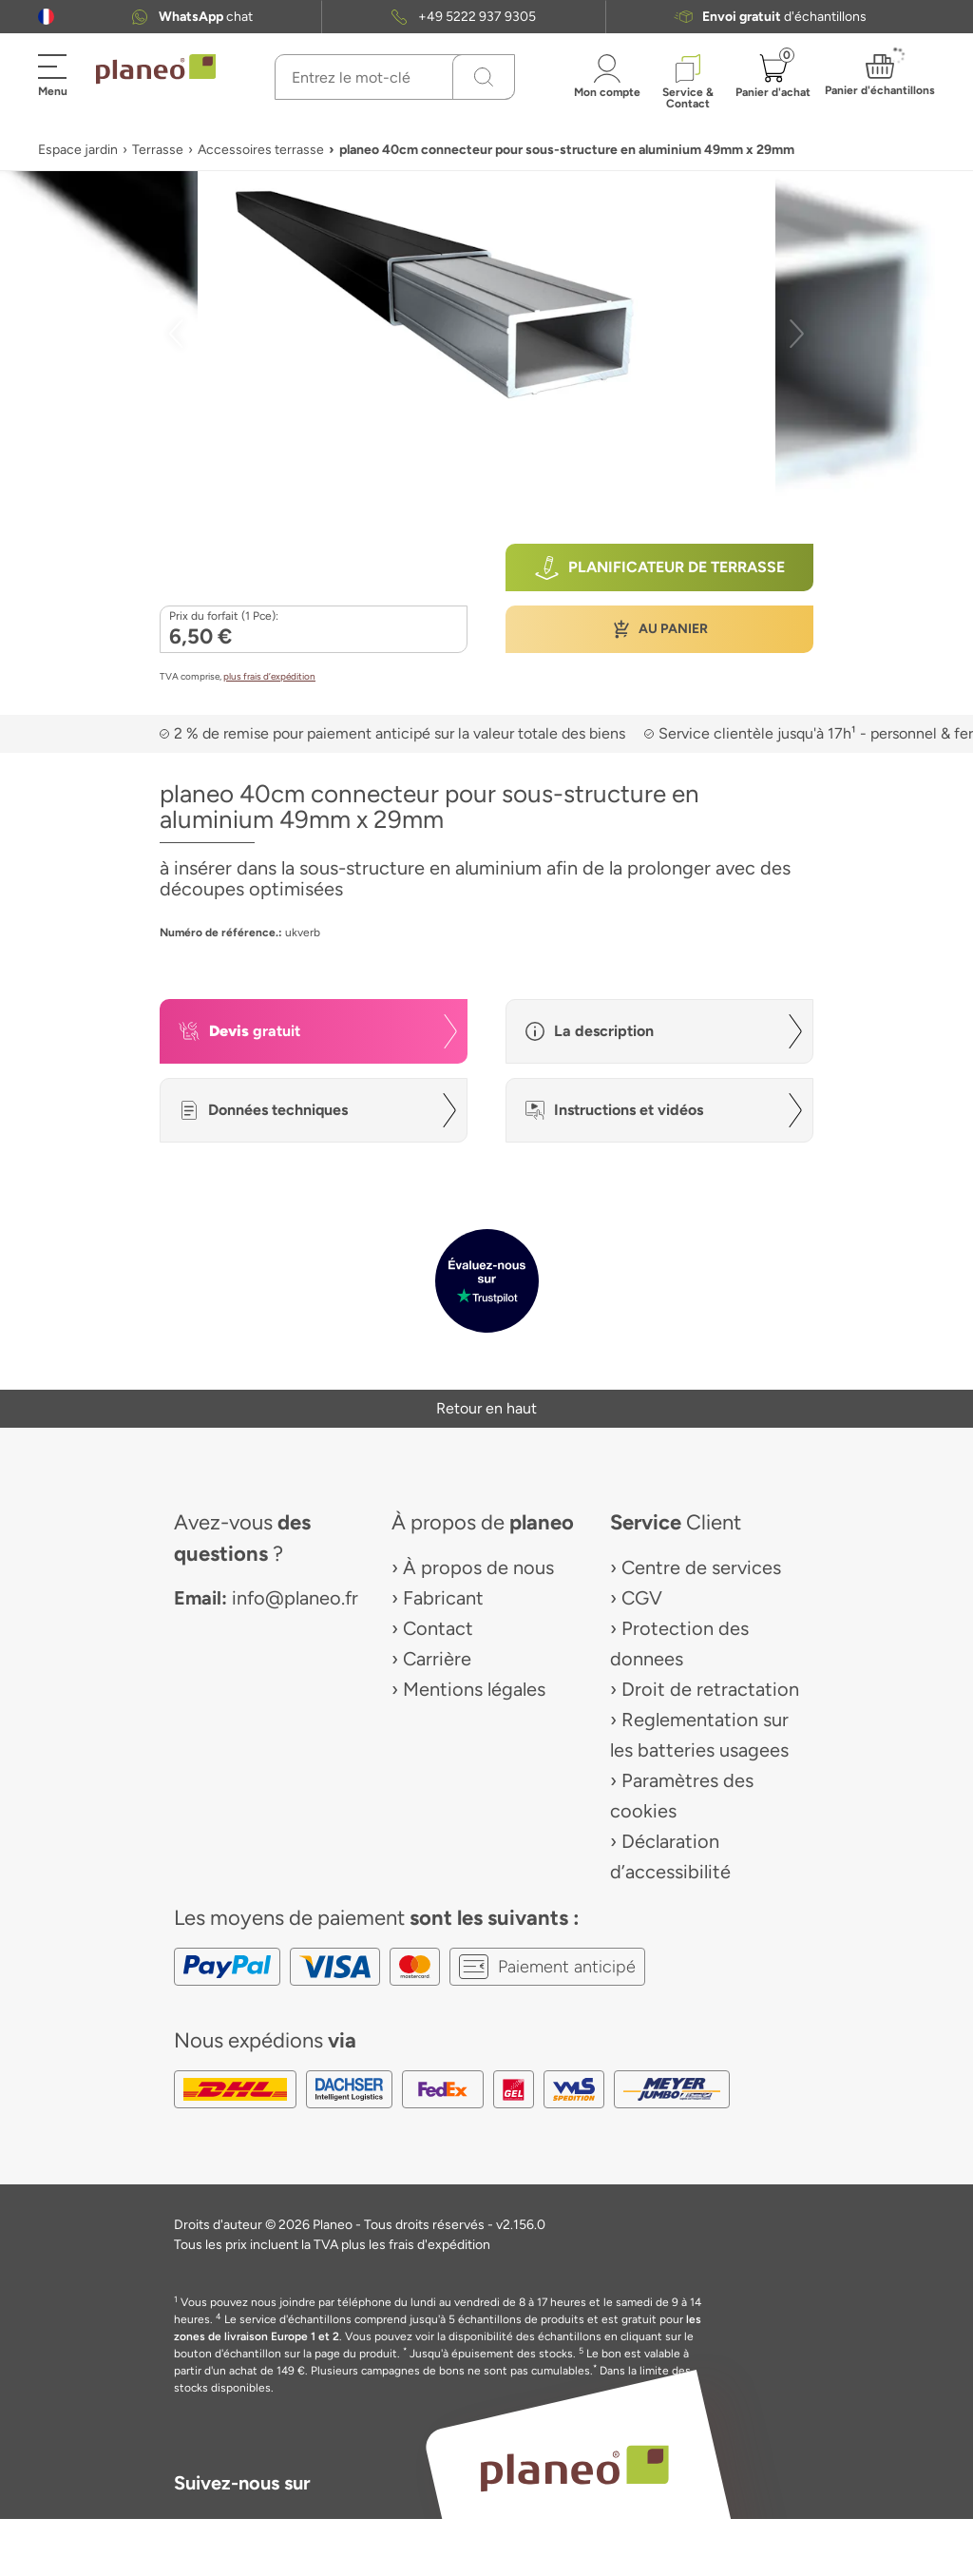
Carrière (437, 1658)
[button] (46, 17)
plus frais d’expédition (269, 676)
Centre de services (701, 1567)
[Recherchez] (483, 77)
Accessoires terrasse (261, 150)
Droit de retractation (710, 1689)
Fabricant (443, 1597)
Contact (438, 1628)
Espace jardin (78, 150)
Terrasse (157, 150)
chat (206, 17)
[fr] (46, 17)
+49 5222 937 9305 (477, 17)
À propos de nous (478, 1567)
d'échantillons (784, 17)
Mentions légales (474, 1689)
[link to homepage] (156, 69)
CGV (641, 1597)
